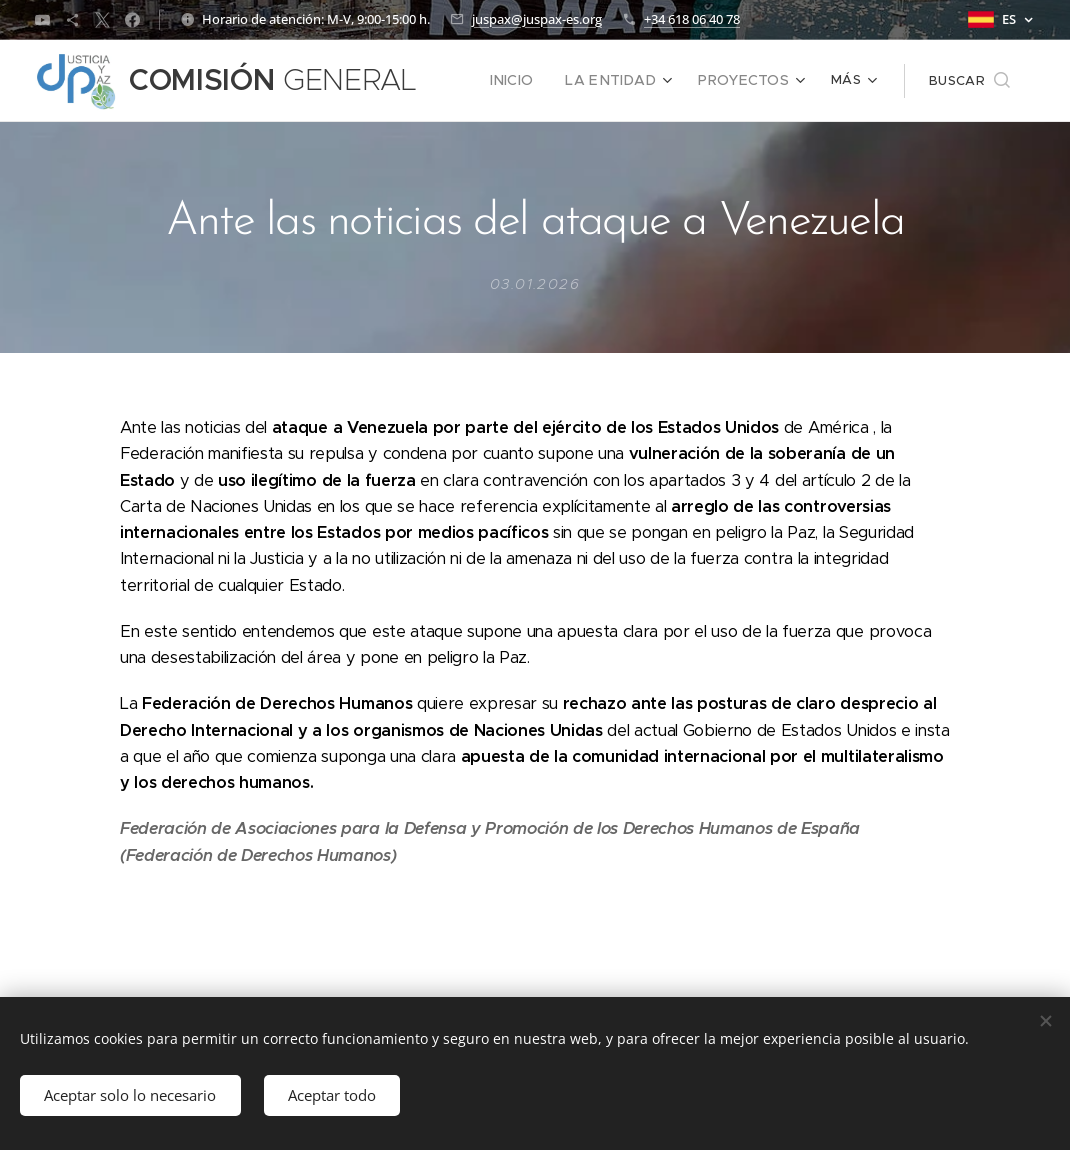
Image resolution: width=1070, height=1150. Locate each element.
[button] (969, 81)
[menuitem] (533, 81)
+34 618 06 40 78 (692, 19)
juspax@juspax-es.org (537, 19)
